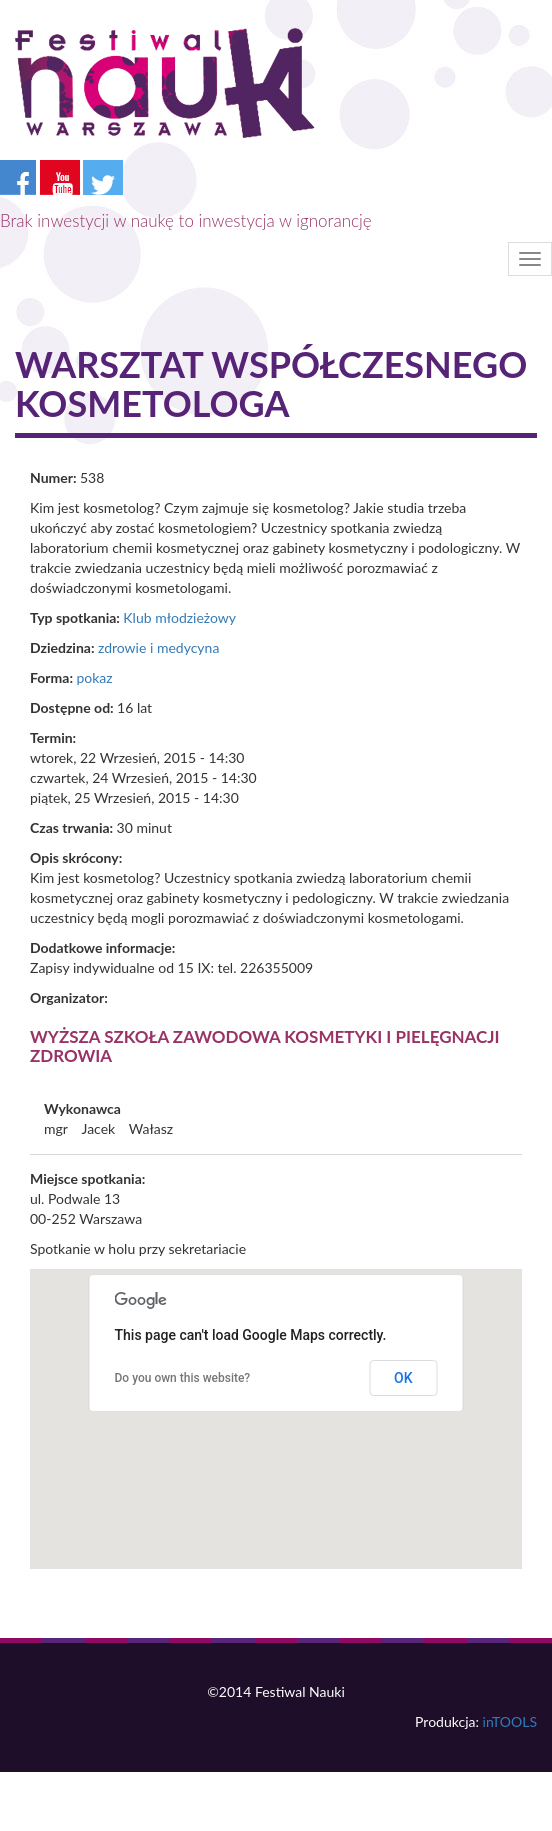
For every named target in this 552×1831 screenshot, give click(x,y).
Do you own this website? (183, 1378)
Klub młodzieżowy (179, 617)
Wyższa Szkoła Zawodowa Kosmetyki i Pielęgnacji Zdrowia (265, 1046)
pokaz (94, 677)
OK (403, 1378)
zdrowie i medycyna (158, 647)
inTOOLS (510, 1721)
